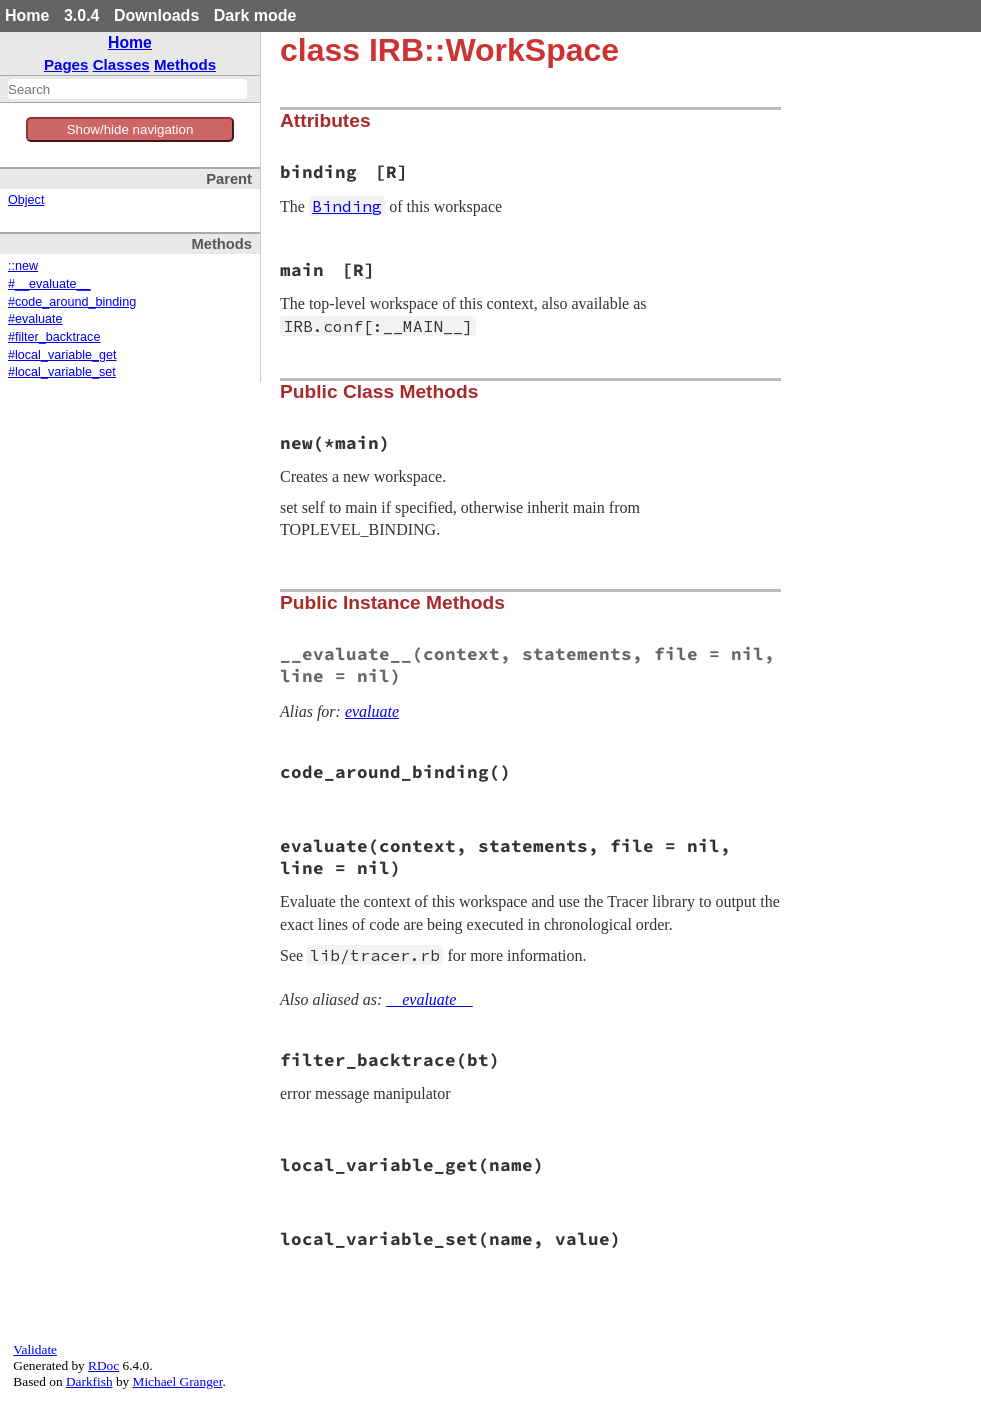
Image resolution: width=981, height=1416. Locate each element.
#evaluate (35, 319)
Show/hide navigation (130, 129)
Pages (66, 64)
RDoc (103, 1365)
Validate (35, 1349)
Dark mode (255, 15)
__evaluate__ (429, 999)
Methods (185, 64)
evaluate (372, 711)
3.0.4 (82, 15)
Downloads (156, 15)
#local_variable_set (62, 372)
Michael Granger (178, 1381)
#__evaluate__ (49, 284)
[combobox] (127, 89)
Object (26, 200)
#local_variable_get (62, 355)
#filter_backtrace (54, 337)
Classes (121, 64)
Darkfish (89, 1381)
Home (27, 15)
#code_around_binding (72, 302)
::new (23, 266)
